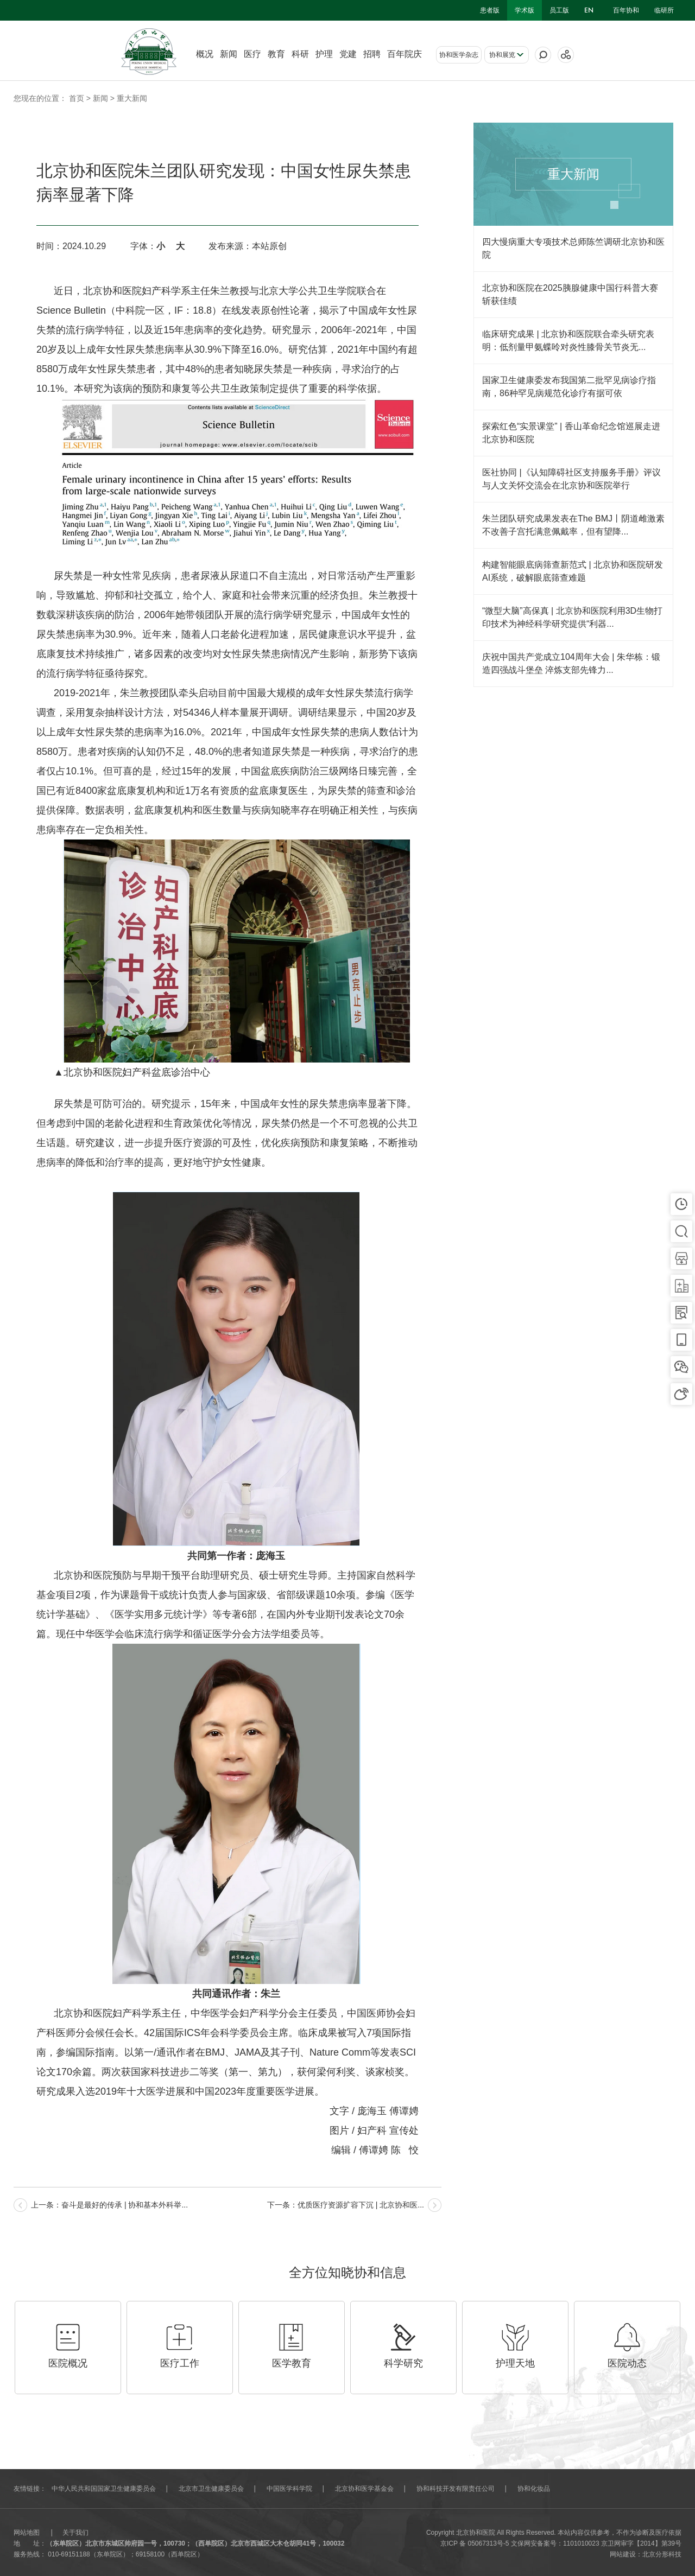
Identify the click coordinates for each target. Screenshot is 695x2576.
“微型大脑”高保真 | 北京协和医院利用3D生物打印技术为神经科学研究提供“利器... (572, 617)
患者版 (490, 10)
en (588, 10)
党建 (348, 54)
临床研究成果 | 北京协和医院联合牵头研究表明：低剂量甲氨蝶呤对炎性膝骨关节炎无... (568, 340)
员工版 (559, 10)
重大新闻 (132, 98)
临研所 (664, 10)
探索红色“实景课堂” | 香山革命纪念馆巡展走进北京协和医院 (571, 433)
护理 (324, 54)
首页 (76, 98)
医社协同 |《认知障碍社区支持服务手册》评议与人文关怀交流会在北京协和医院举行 (571, 479)
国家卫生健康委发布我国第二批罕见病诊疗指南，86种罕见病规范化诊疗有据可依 (569, 387)
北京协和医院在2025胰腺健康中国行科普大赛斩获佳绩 (570, 294)
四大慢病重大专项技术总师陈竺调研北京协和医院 (573, 248)
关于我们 (75, 2532)
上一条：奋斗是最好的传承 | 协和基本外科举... (109, 2204)
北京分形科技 (661, 2554)
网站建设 (623, 2554)
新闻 (228, 54)
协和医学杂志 (458, 55)
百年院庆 (404, 54)
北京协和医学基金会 (364, 2488)
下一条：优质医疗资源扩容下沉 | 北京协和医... (345, 2204)
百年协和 (626, 10)
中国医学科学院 (289, 2488)
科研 (300, 54)
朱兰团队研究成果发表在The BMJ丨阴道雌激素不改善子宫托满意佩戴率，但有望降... (573, 525)
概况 (204, 54)
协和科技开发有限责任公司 (455, 2488)
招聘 (372, 54)
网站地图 (27, 2532)
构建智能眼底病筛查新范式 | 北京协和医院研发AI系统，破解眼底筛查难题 (572, 571)
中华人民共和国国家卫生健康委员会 (104, 2488)
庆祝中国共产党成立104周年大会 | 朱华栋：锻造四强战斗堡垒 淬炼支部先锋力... (571, 663)
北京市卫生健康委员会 (211, 2488)
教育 (276, 54)
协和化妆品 (533, 2488)
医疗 (252, 54)
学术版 (524, 10)
